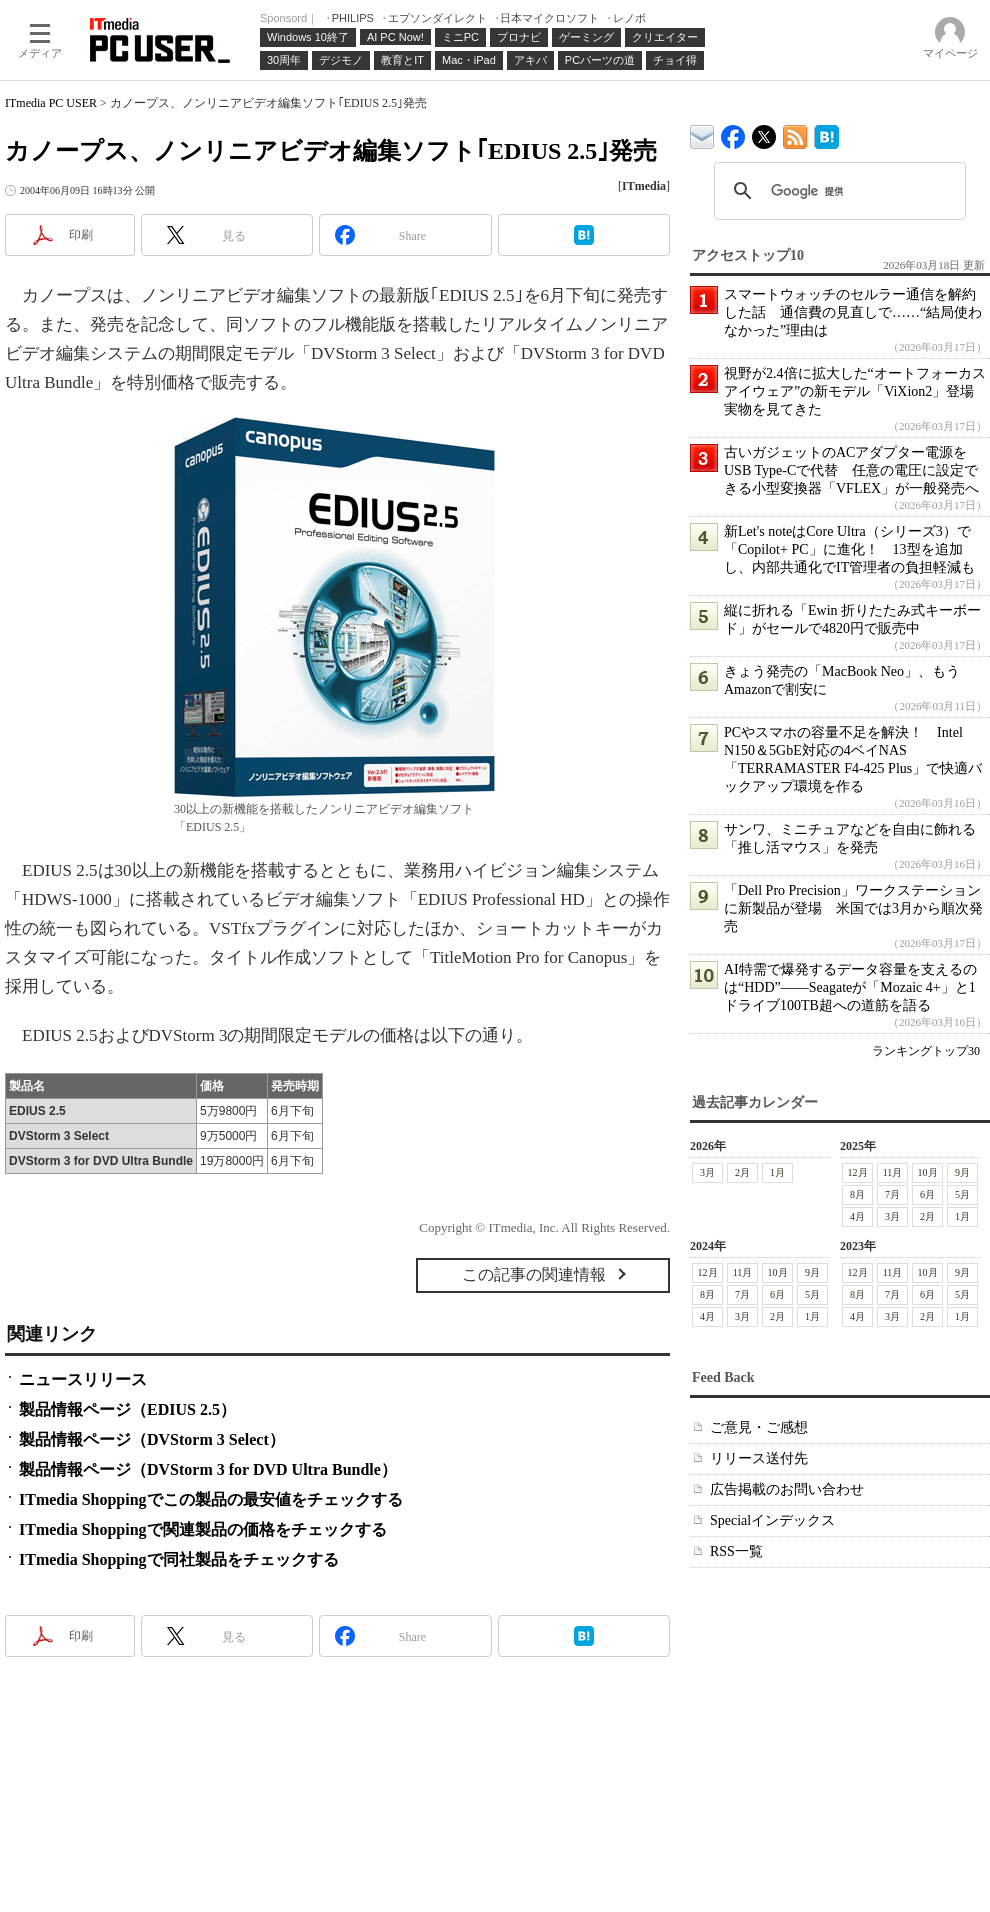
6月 (927, 1194)
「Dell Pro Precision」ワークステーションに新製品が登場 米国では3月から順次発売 (853, 908)
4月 (857, 1216)
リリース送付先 (759, 1458)
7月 (892, 1194)
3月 (707, 1172)
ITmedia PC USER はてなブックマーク (826, 133)
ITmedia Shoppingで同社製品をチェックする (179, 1559)
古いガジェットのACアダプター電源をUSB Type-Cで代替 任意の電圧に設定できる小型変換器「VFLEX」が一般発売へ (851, 470)
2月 (742, 1172)
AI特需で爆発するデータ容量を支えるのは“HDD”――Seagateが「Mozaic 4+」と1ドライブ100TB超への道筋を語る (850, 987)
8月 (857, 1194)
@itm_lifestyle (764, 132)
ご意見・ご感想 (759, 1427)
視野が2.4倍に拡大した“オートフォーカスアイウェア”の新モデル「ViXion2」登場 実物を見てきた (856, 391)
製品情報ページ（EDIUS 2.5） (127, 1409)
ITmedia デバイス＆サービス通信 (702, 133)
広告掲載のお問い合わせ (787, 1489)
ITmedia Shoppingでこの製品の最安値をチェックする (211, 1499)
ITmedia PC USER (51, 103)
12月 (858, 1172)
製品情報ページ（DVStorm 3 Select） (152, 1439)
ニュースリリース (83, 1379)
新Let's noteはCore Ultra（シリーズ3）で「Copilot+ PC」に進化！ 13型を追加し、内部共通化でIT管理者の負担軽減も (849, 549)
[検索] (837, 191)
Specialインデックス (772, 1520)
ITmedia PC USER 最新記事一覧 (795, 133)
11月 (893, 1172)
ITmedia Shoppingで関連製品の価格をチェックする (203, 1529)
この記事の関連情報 (534, 1274)
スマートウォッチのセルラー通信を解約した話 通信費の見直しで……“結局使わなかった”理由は (853, 312)
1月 (777, 1172)
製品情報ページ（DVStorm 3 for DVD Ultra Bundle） (208, 1469)
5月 (962, 1194)
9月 (962, 1172)
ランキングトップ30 (926, 1051)
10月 (928, 1172)
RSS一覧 (736, 1551)
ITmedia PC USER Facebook (733, 132)
